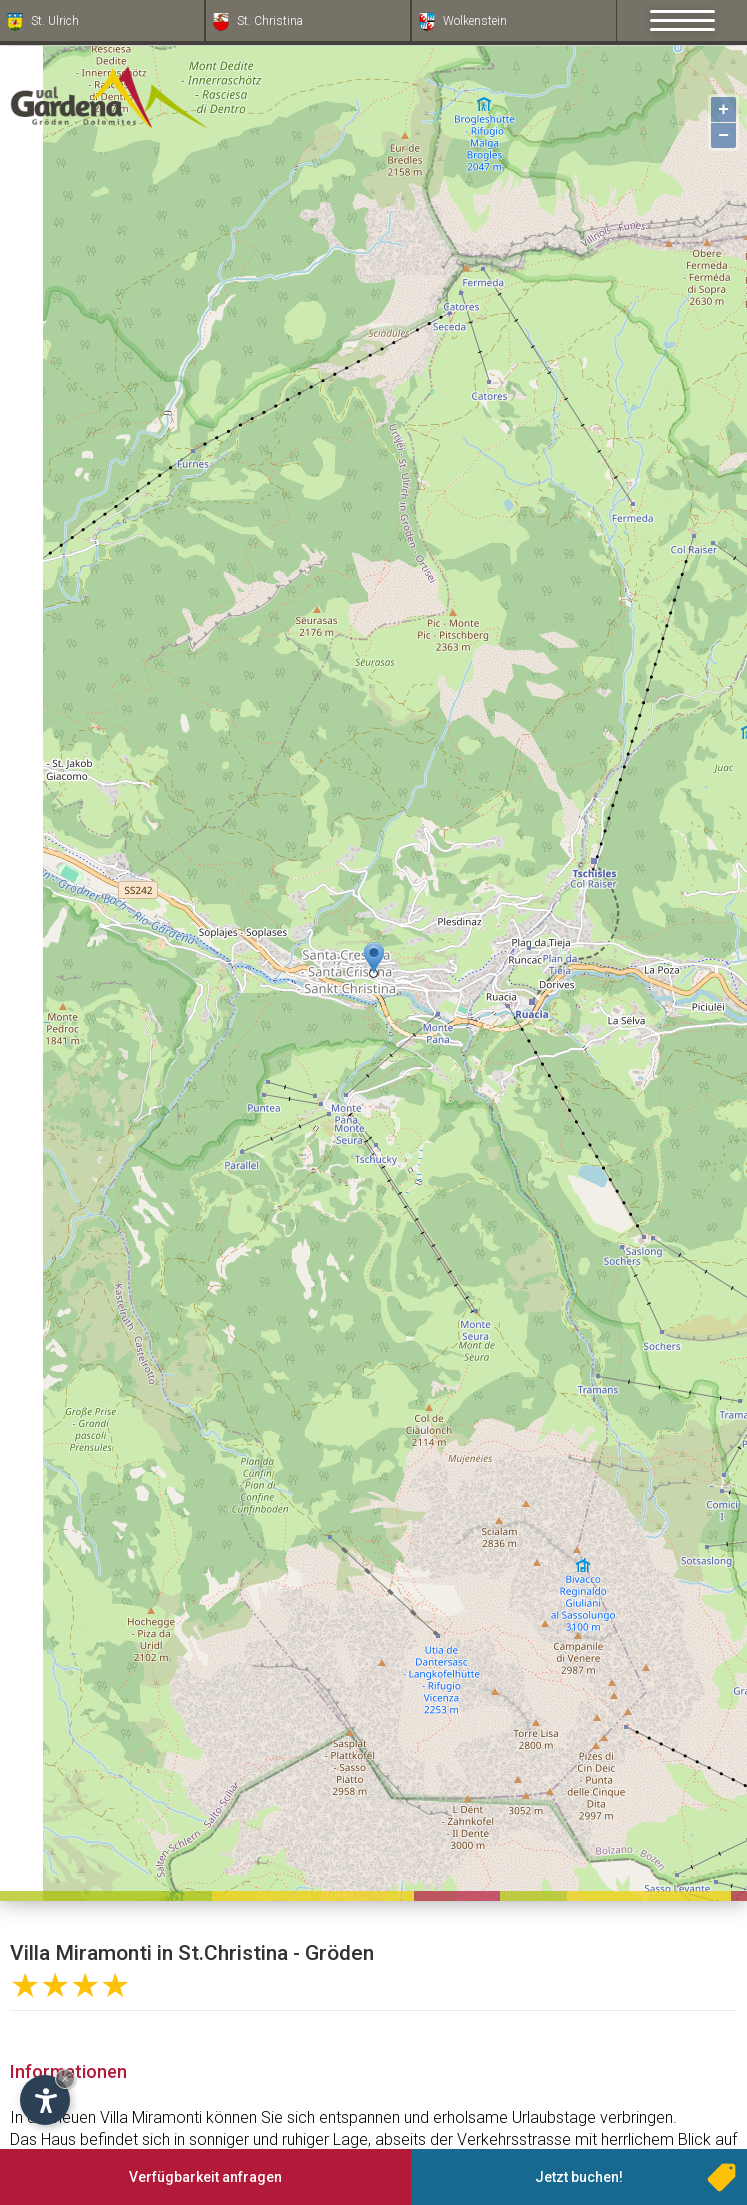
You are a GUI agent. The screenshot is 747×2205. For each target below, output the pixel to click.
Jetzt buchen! (579, 2177)
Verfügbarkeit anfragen (205, 2177)
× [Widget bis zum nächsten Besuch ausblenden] (65, 2078)
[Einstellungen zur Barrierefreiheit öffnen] (45, 2100)
